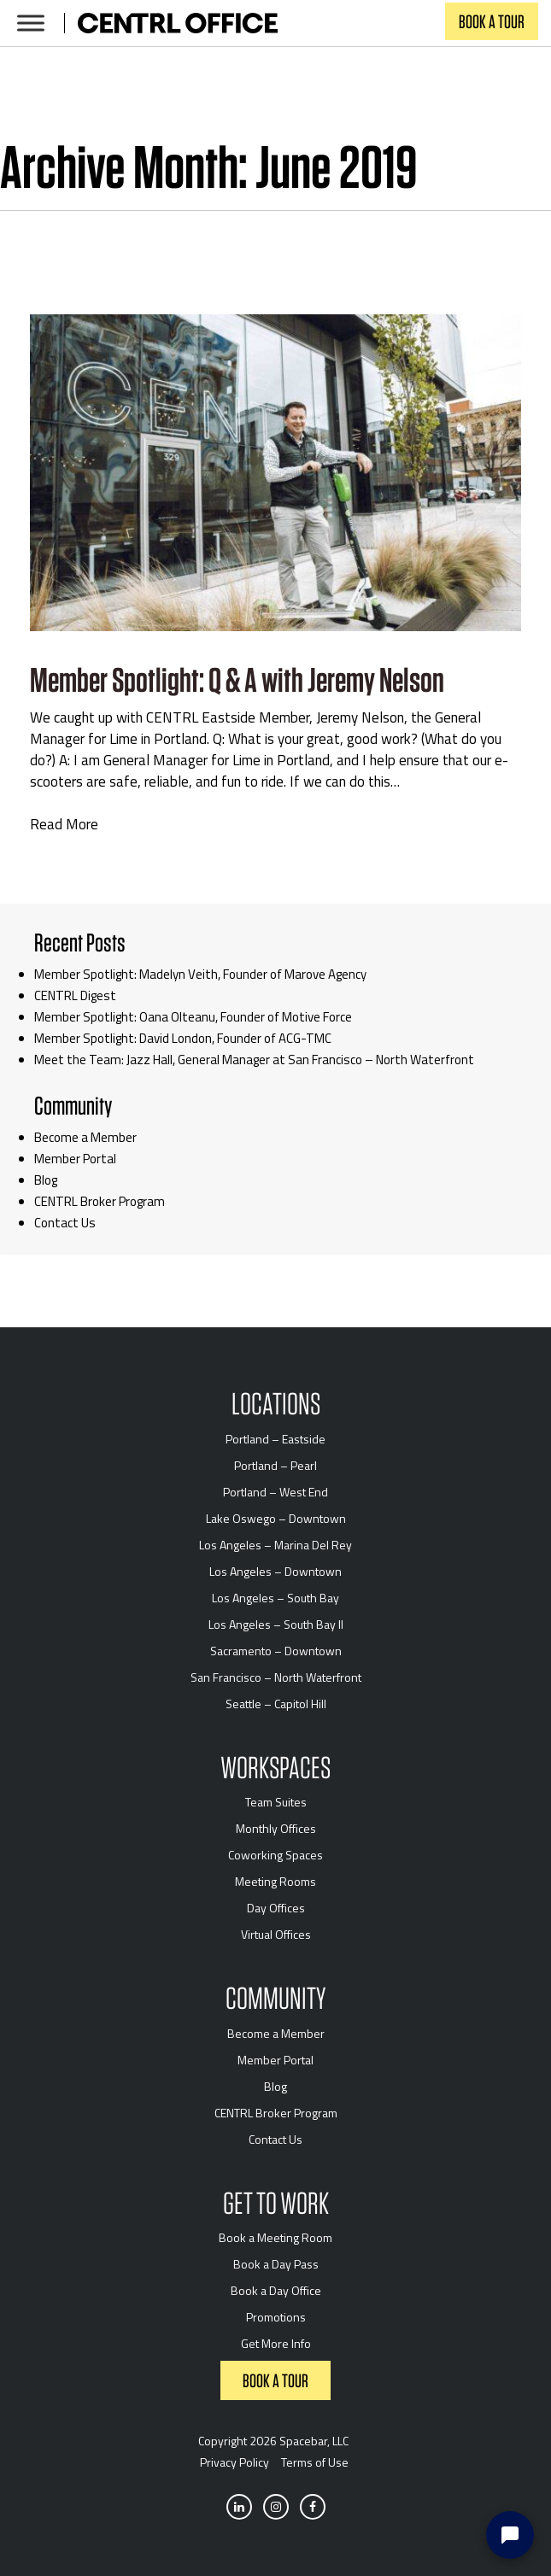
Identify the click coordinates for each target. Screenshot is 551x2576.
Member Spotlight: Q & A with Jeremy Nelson (237, 679)
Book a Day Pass (276, 2264)
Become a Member (85, 1137)
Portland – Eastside (275, 1439)
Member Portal (75, 1158)
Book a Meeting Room (275, 2237)
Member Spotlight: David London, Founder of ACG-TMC (182, 1038)
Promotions (276, 2317)
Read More (64, 824)
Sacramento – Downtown (276, 1651)
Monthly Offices (276, 1828)
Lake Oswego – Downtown (276, 1518)
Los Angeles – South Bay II (275, 1624)
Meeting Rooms (275, 1881)
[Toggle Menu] (30, 23)
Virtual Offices (276, 1934)
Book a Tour (492, 21)
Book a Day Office (276, 2290)
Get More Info (276, 2343)
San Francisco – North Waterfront (276, 1677)
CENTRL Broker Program (99, 1201)
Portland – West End (275, 1492)
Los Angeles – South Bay (275, 1598)
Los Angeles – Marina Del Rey (275, 1545)
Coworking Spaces (275, 1855)
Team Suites (276, 1802)
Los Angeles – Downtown (275, 1571)
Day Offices (276, 1908)
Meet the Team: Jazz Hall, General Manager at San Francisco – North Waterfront (254, 1059)
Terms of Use (315, 2462)
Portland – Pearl (275, 1465)
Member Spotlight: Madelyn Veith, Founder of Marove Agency (200, 974)
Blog (45, 1180)
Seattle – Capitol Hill (276, 1703)
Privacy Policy (234, 2462)
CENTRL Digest (75, 995)
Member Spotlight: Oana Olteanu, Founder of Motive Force (193, 1017)
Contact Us (65, 1222)
